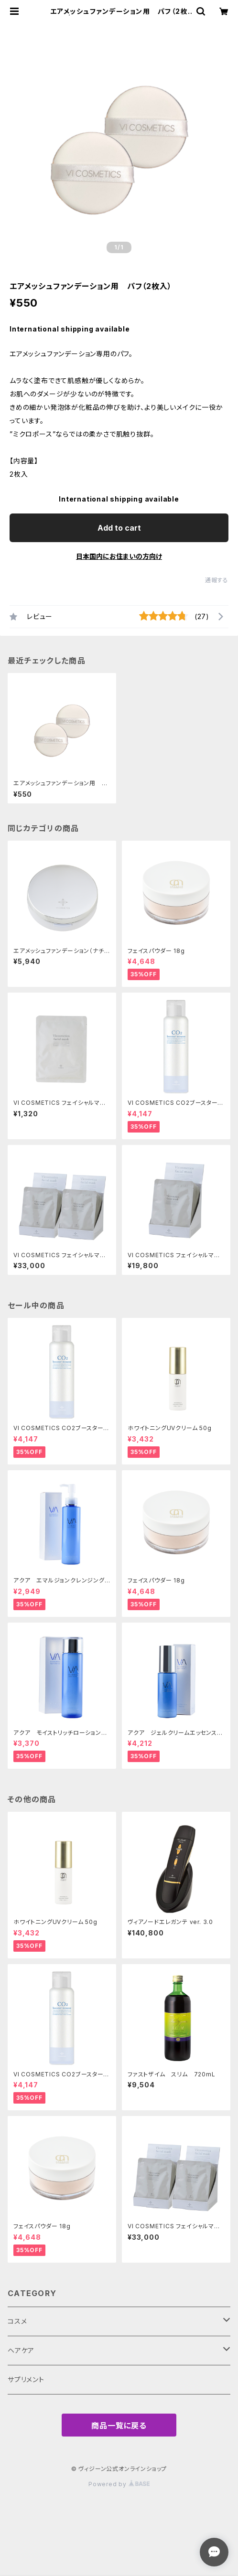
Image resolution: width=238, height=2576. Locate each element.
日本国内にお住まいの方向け (119, 556)
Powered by (119, 2484)
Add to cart (119, 528)
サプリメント (26, 2379)
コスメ (17, 2321)
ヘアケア (21, 2350)
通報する (216, 580)
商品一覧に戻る (119, 2425)
